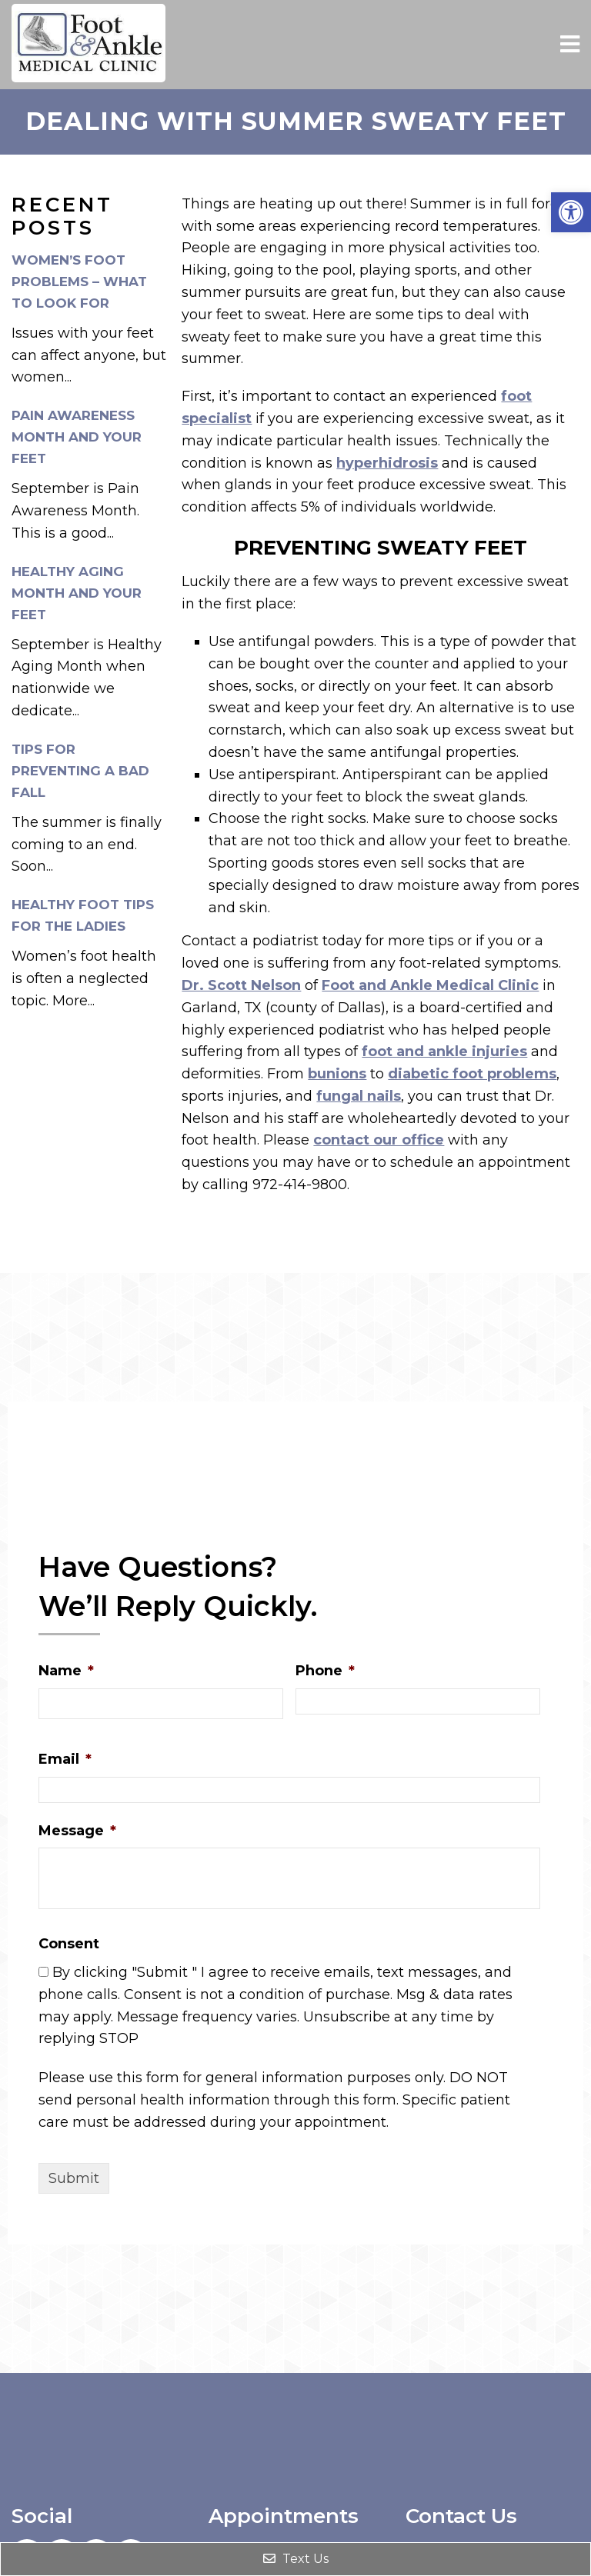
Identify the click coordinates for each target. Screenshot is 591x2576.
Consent (68, 1943)
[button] (571, 212)
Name (66, 1670)
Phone (325, 1670)
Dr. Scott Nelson (241, 985)
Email (65, 1759)
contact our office (378, 1139)
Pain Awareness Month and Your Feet (77, 437)
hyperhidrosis (387, 463)
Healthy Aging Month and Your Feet (77, 593)
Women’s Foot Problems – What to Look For (79, 281)
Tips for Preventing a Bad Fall (80, 770)
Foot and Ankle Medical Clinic (430, 985)
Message (77, 1830)
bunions (337, 1073)
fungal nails (358, 1096)
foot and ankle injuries (444, 1051)
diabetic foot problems (472, 1073)
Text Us (296, 2558)
